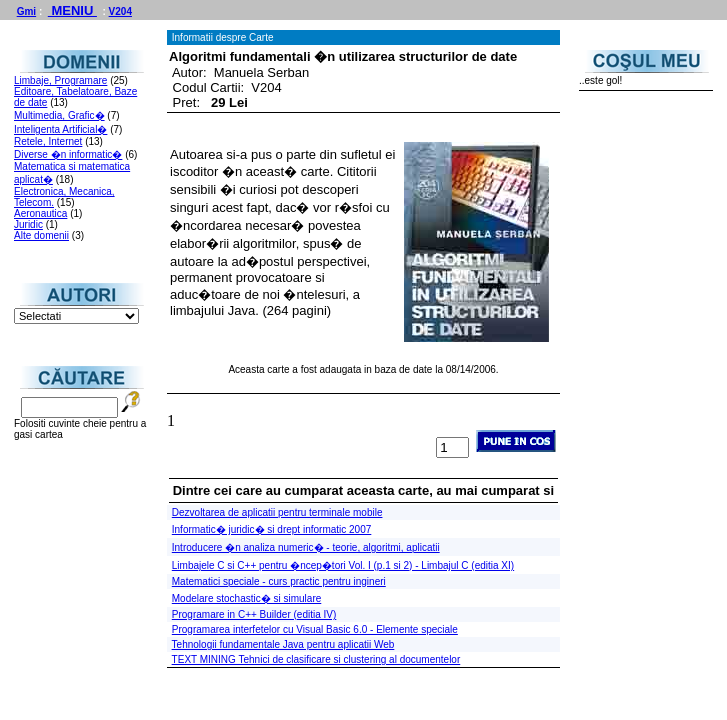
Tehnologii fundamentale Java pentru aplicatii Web (283, 644)
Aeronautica (40, 213)
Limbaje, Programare (60, 80)
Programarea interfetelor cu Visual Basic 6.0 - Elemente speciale (315, 629)
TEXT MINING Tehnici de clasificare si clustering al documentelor (316, 659)
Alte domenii (41, 235)
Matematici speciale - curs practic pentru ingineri (279, 581)
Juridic (28, 224)
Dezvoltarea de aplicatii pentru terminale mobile (277, 512)
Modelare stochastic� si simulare (247, 598)
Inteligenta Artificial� (60, 129)
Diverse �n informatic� (68, 154)
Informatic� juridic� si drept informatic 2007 (272, 529)
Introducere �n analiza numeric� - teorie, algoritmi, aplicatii (306, 547)
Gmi (26, 11)
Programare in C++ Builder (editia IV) (254, 614)
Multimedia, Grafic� (59, 115)
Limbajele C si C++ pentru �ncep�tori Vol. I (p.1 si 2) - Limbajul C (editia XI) (343, 565)
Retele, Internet (48, 141)
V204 (120, 11)
